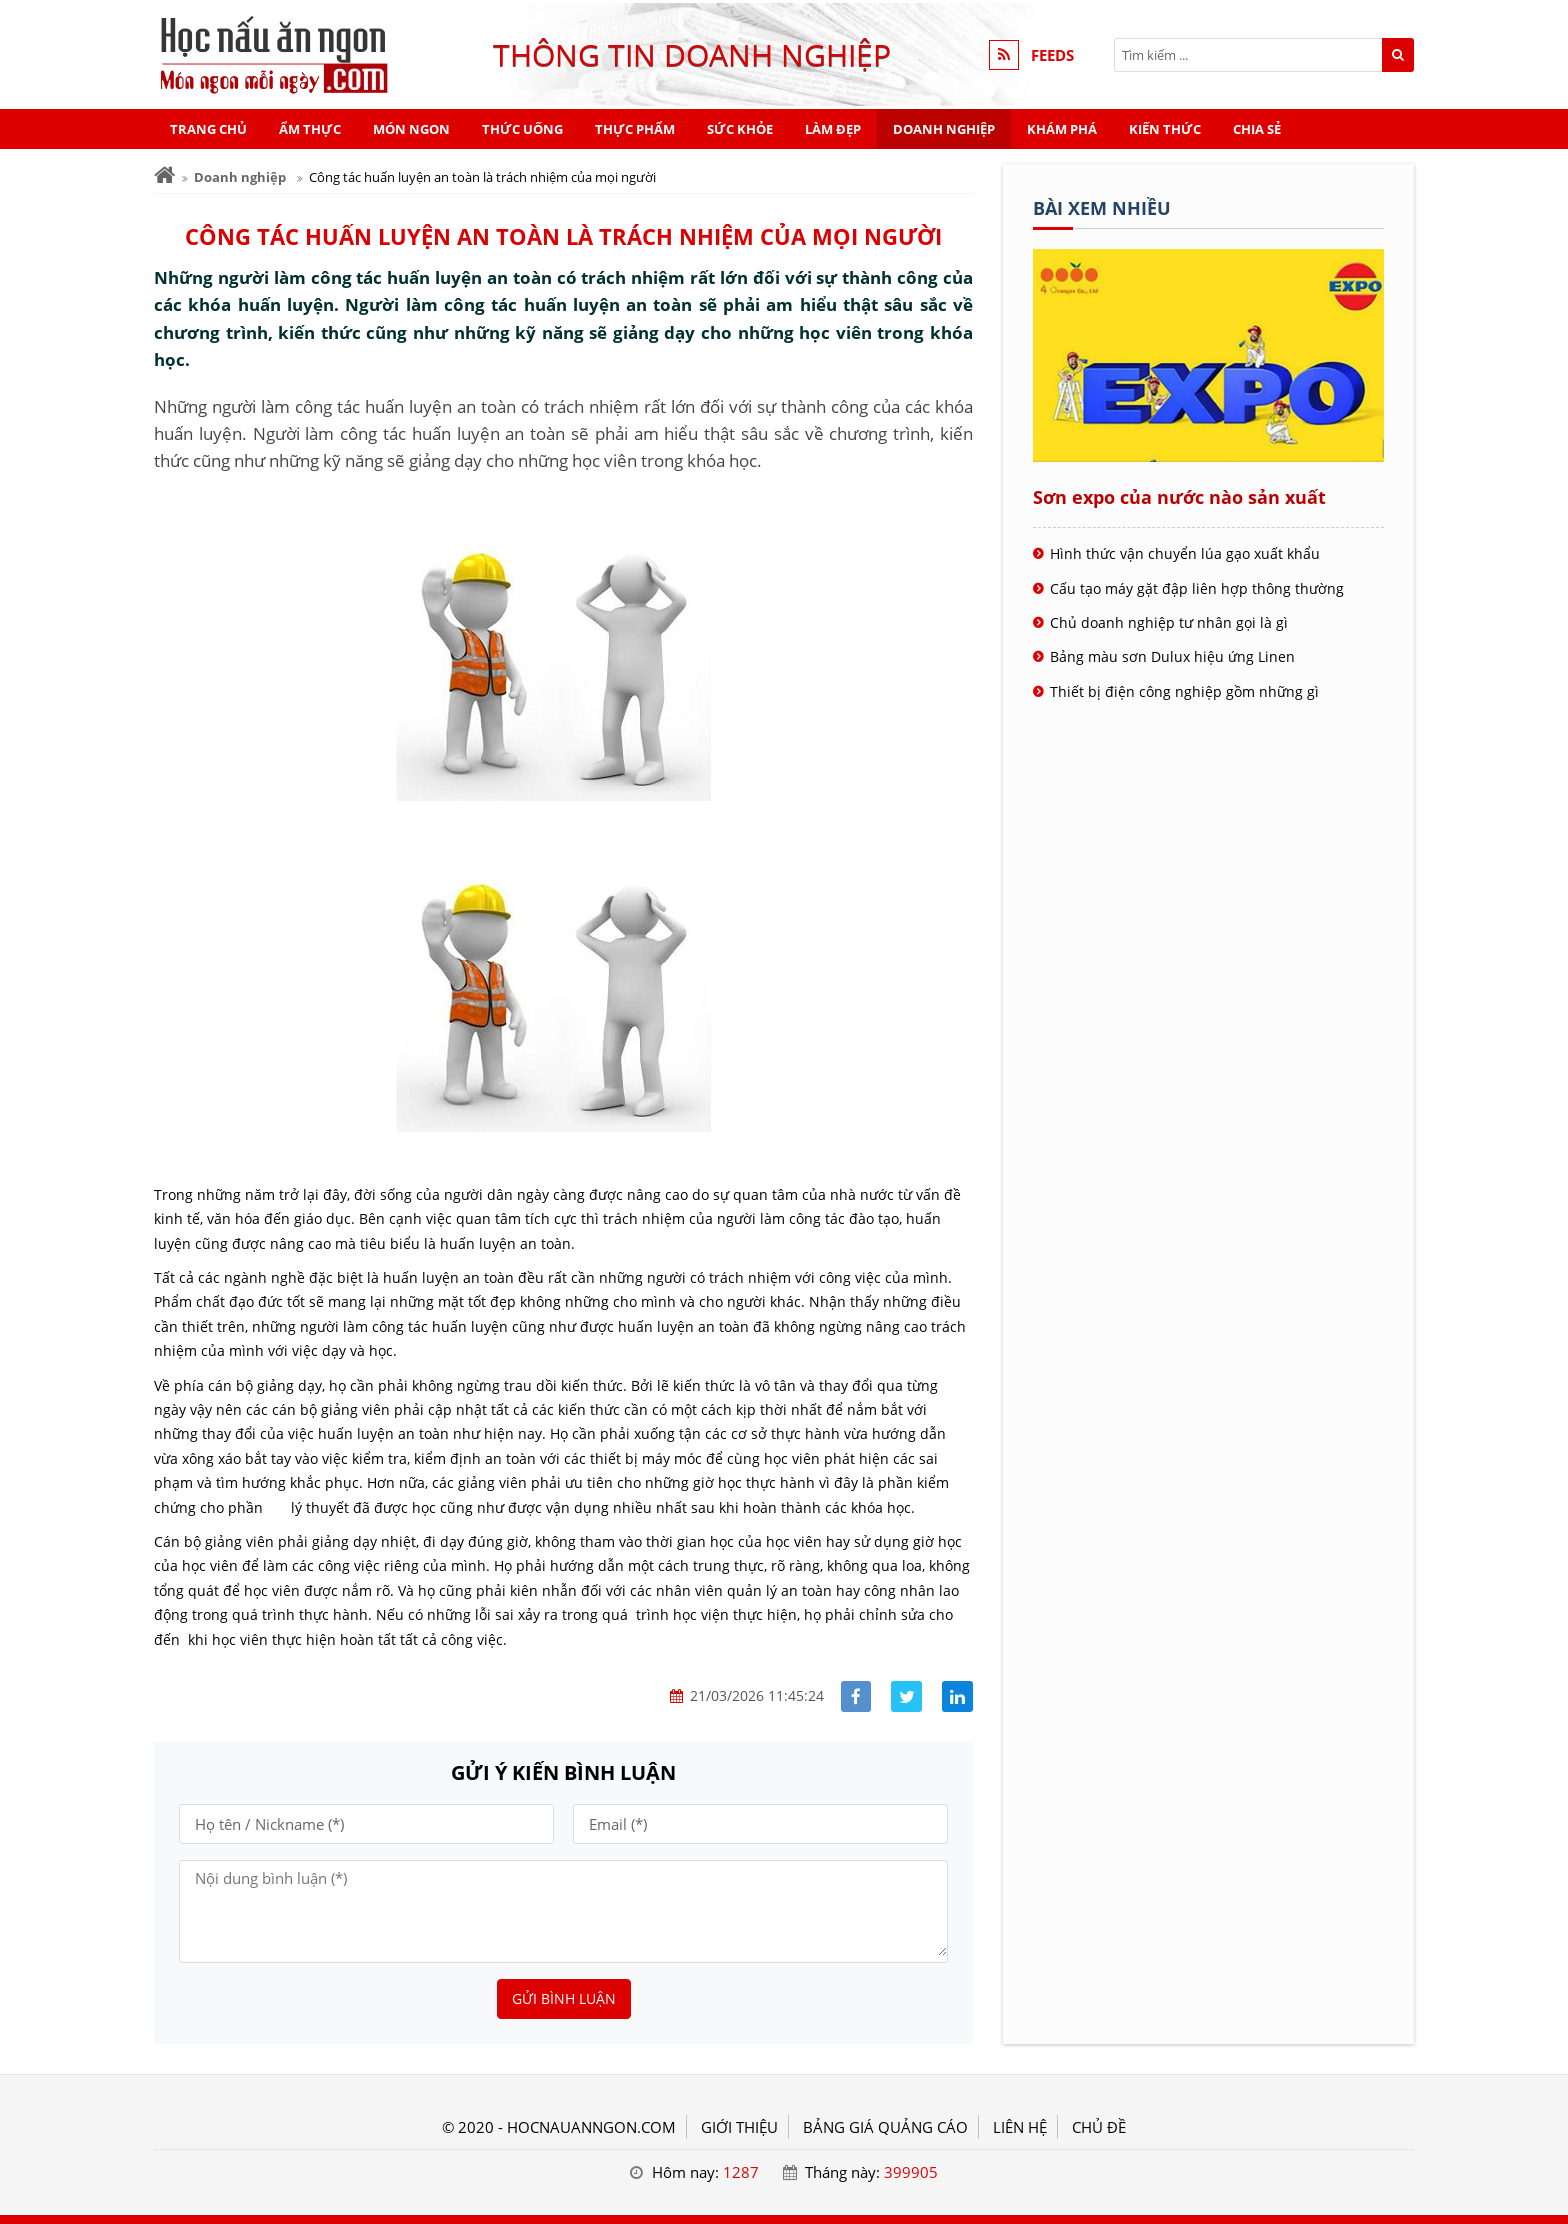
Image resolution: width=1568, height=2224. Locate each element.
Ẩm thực (310, 129)
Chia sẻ (1257, 129)
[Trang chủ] (164, 175)
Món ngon (411, 129)
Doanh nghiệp (944, 129)
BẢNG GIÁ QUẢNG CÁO (885, 2127)
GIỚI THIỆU (739, 2127)
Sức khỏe (740, 129)
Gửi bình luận (564, 1998)
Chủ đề (1099, 2127)
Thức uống (522, 129)
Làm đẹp (833, 129)
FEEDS (1052, 55)
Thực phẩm (635, 129)
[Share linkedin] (957, 1696)
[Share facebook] (856, 1696)
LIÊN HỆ (1020, 2127)
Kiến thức (1165, 129)
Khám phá (1062, 129)
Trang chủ (208, 129)
